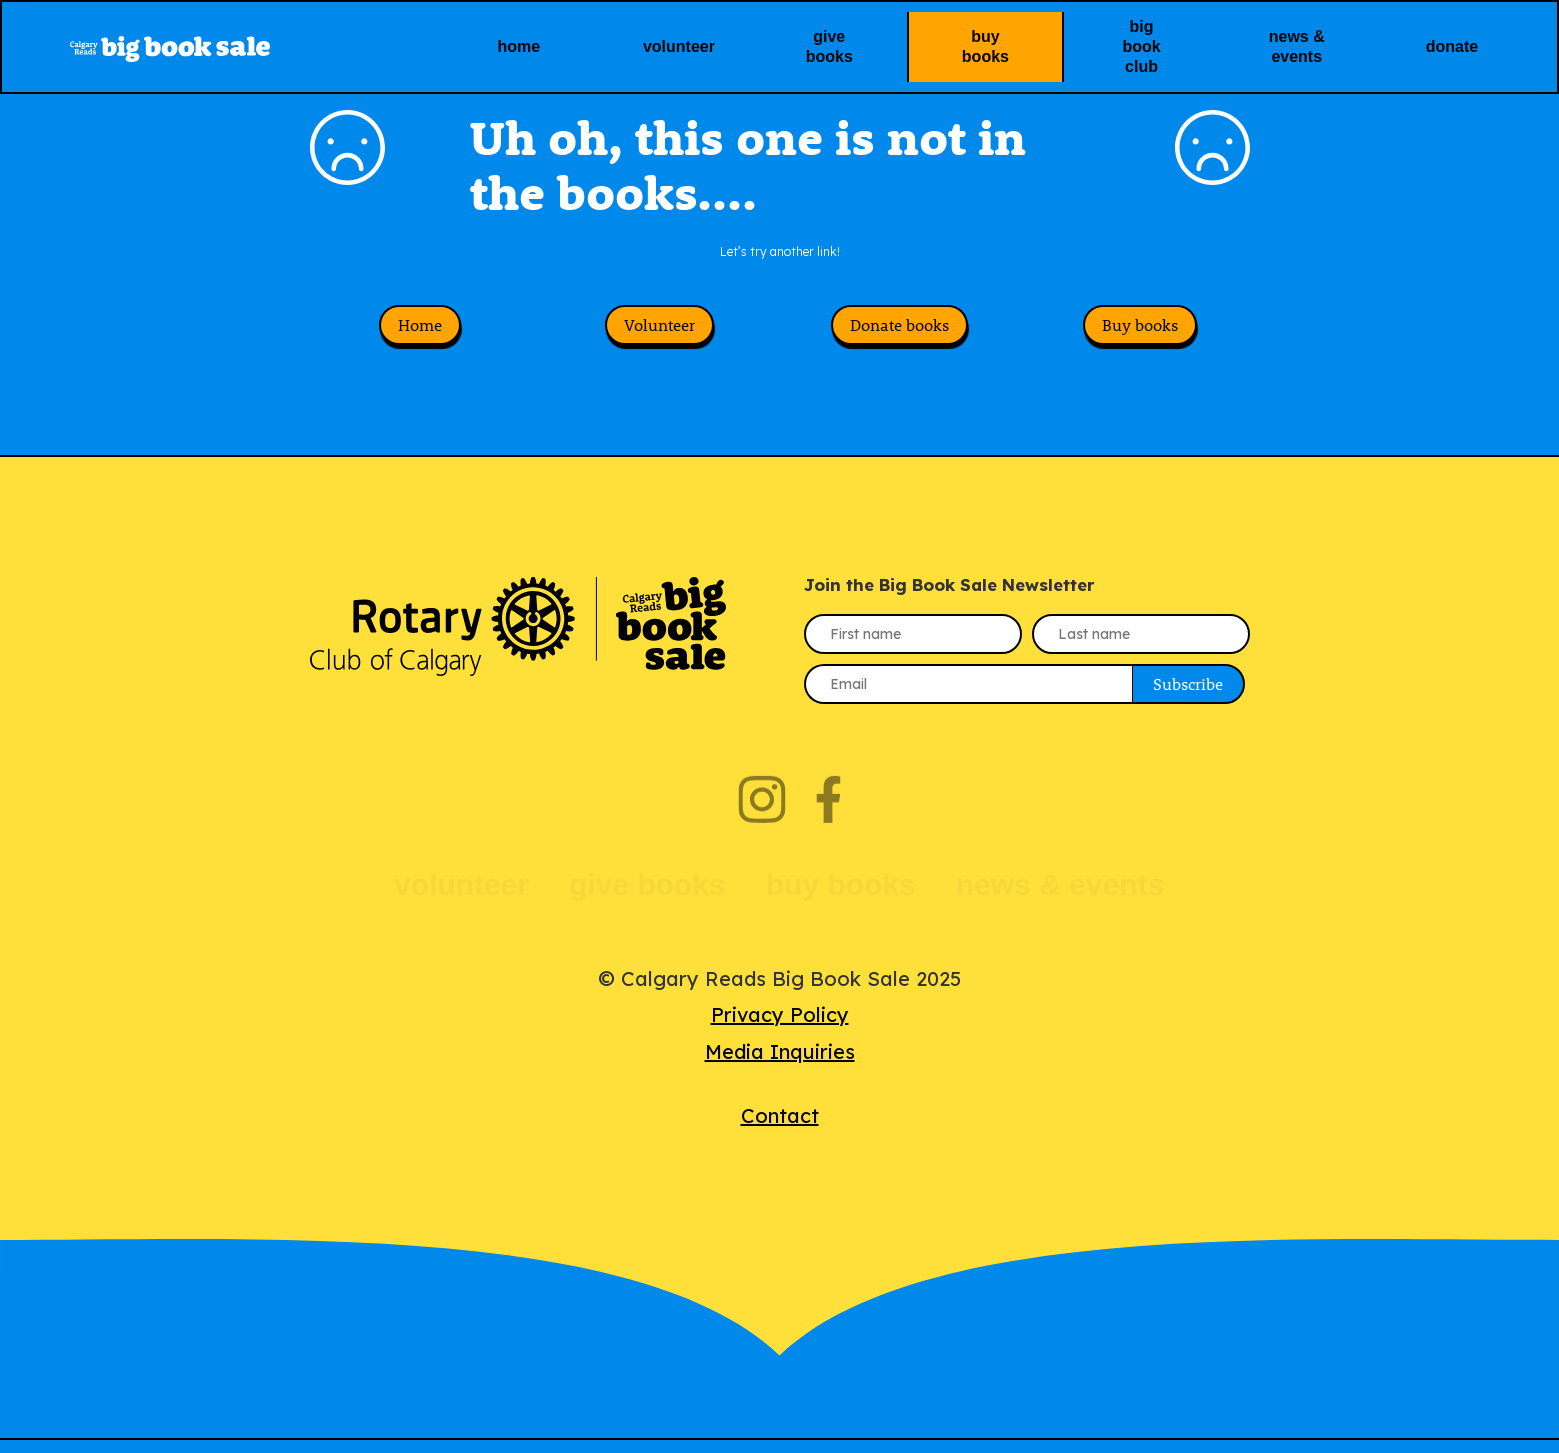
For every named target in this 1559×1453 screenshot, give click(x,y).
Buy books (1140, 337)
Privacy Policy (780, 1027)
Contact (780, 1128)
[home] (236, 46)
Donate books (899, 337)
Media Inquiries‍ (780, 1064)
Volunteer (659, 337)
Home (420, 337)
